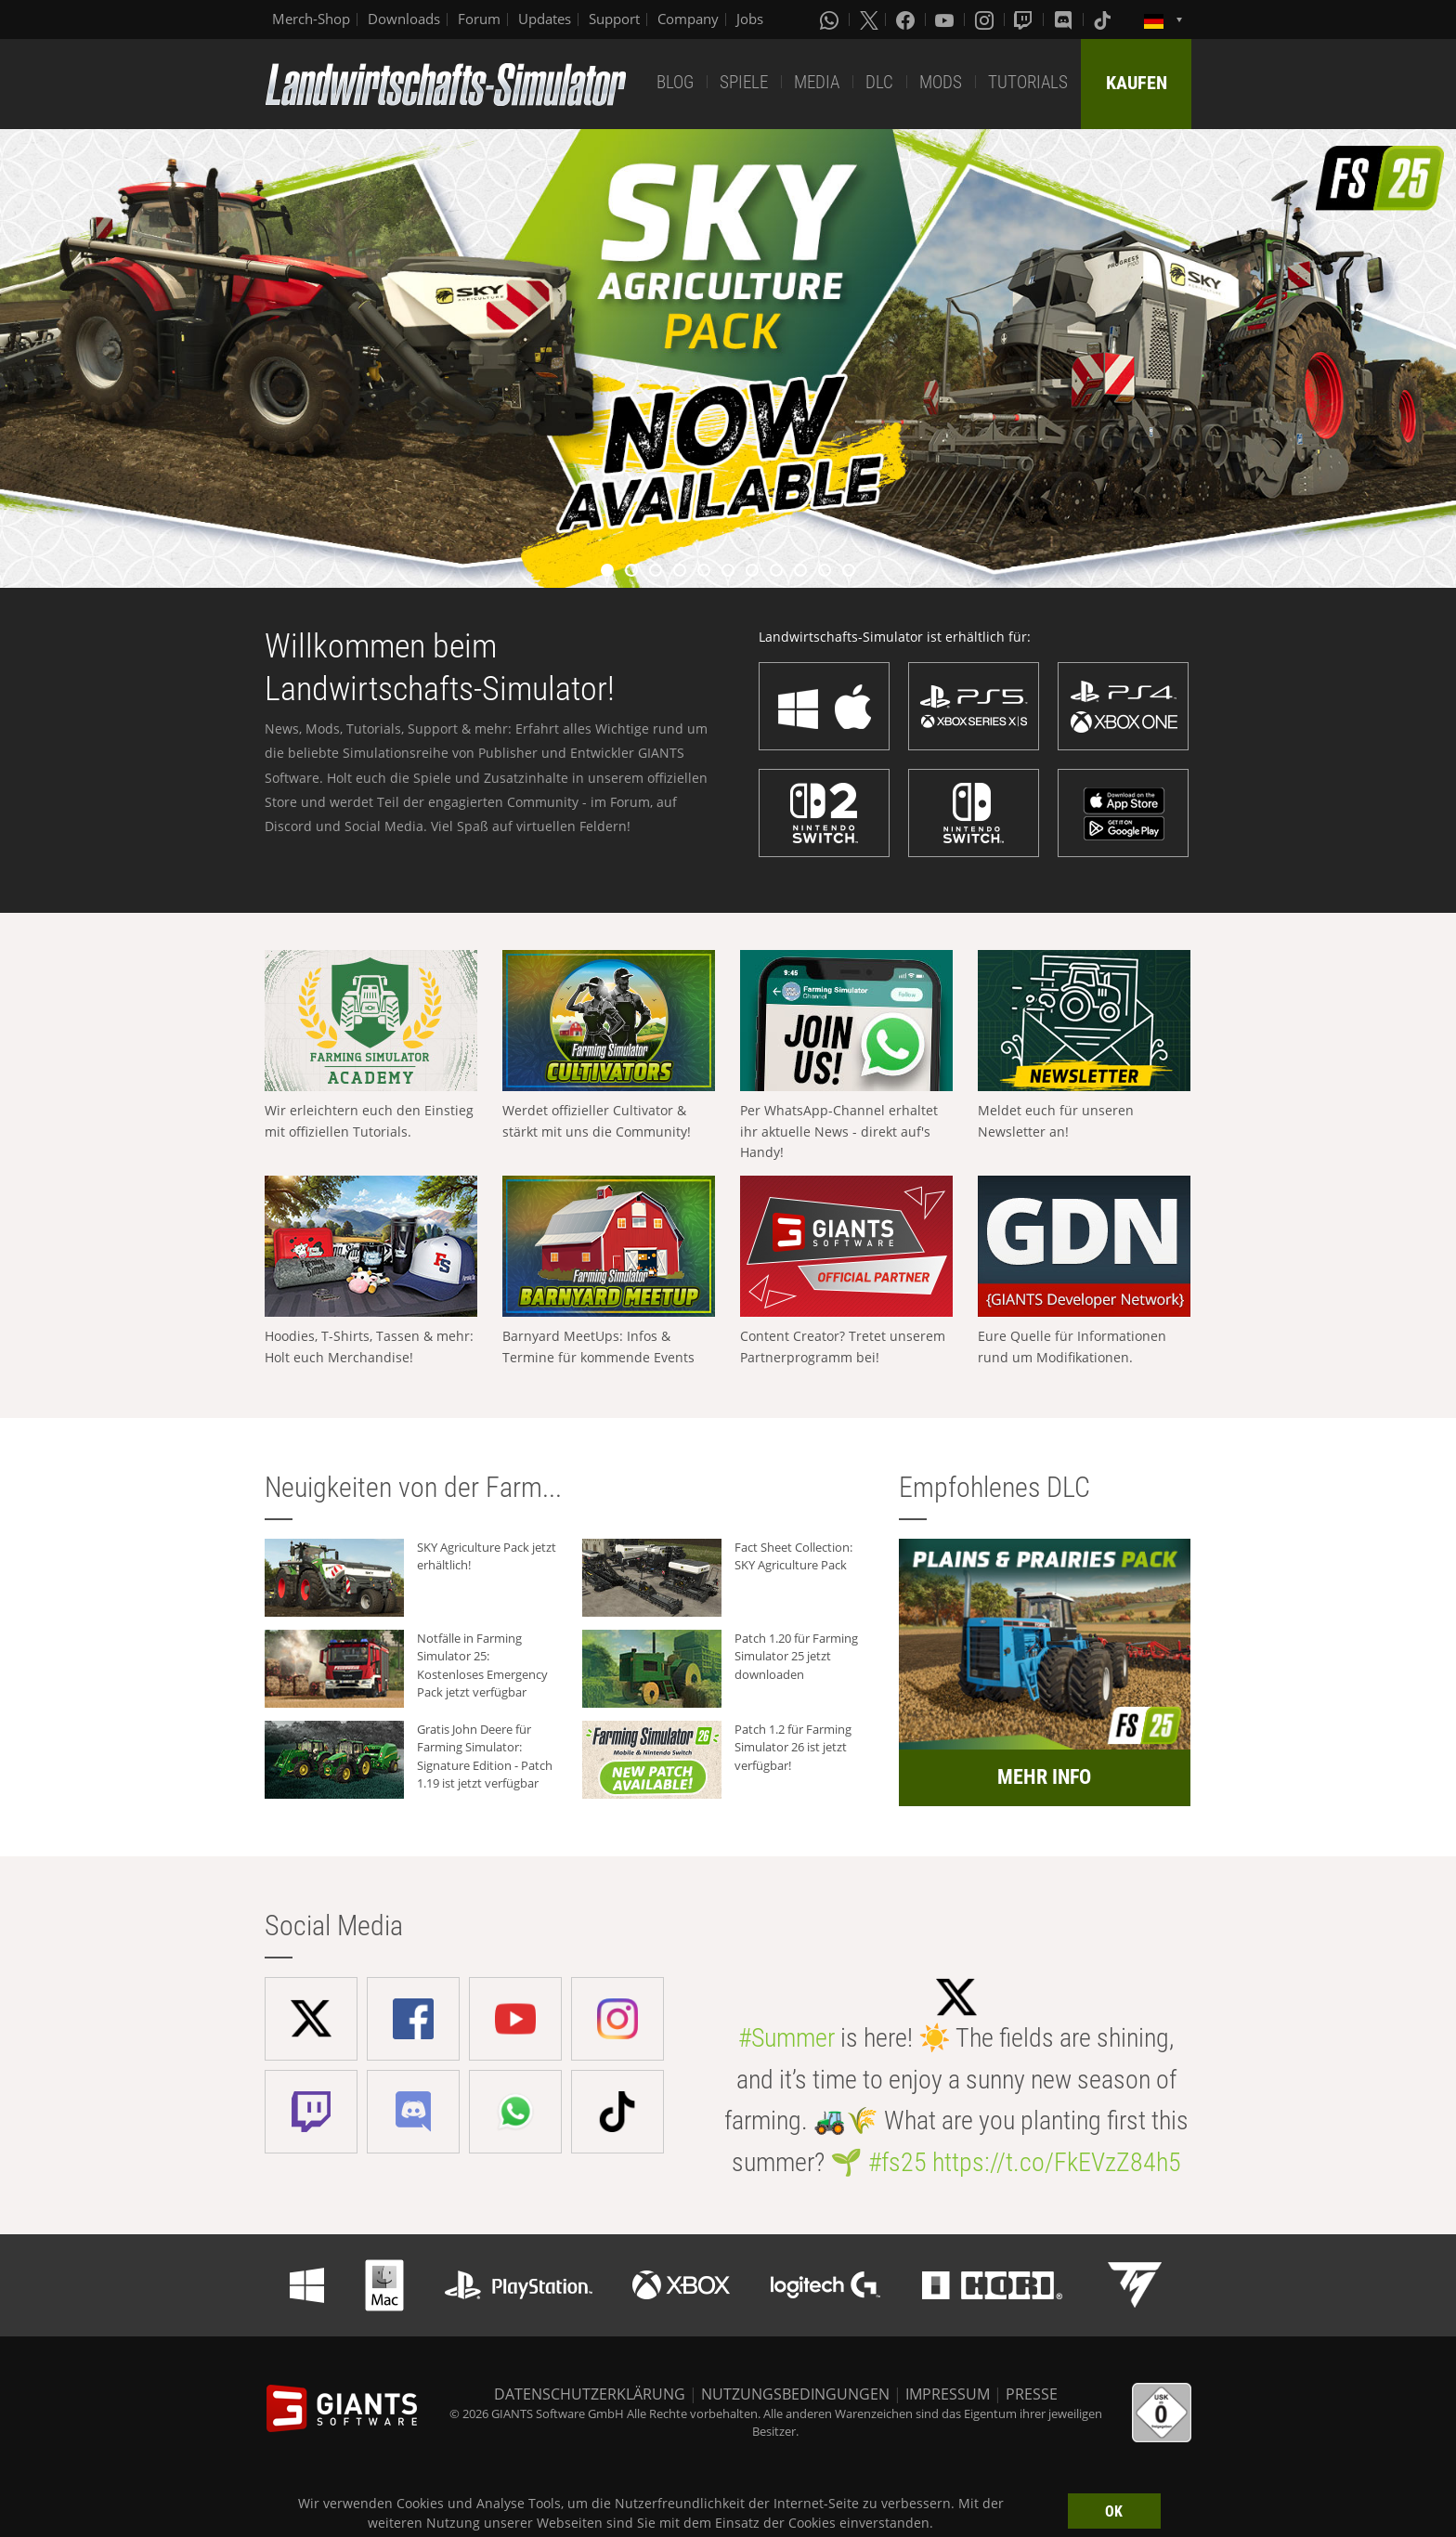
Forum (479, 18)
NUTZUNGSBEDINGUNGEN (795, 2394)
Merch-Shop (311, 18)
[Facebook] (907, 19)
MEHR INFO (1044, 1777)
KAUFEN (1136, 83)
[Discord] (1065, 19)
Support (614, 18)
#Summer (786, 2038)
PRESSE (1032, 2394)
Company (688, 18)
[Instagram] (986, 19)
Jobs (749, 18)
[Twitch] (1025, 19)
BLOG (675, 82)
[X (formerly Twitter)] (869, 19)
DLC (879, 82)
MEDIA (816, 82)
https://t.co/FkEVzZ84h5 (1056, 2162)
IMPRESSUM (947, 2394)
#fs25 (897, 2162)
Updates (544, 18)
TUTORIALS (1028, 82)
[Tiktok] (1104, 19)
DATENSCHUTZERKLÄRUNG (589, 2394)
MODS (940, 82)
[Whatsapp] (831, 19)
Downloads (404, 18)
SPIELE (744, 82)
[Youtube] (946, 19)
